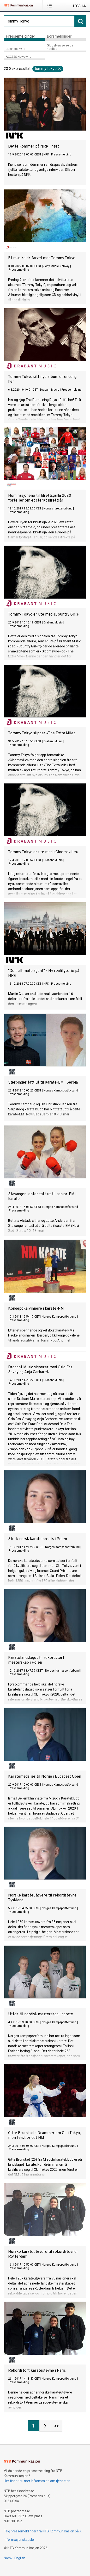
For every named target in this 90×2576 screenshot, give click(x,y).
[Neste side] (45, 2426)
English (19, 2558)
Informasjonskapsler (19, 2540)
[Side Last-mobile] (56, 2426)
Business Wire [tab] (15, 49)
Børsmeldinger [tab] (59, 36)
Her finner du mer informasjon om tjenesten (37, 2481)
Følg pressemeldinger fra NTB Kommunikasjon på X (43, 2531)
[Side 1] (33, 2426)
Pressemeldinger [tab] (20, 36)
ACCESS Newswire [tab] (18, 56)
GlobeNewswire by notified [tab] (60, 47)
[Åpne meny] (50, 5)
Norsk (8, 2558)
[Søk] (39, 21)
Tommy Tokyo (48, 68)
